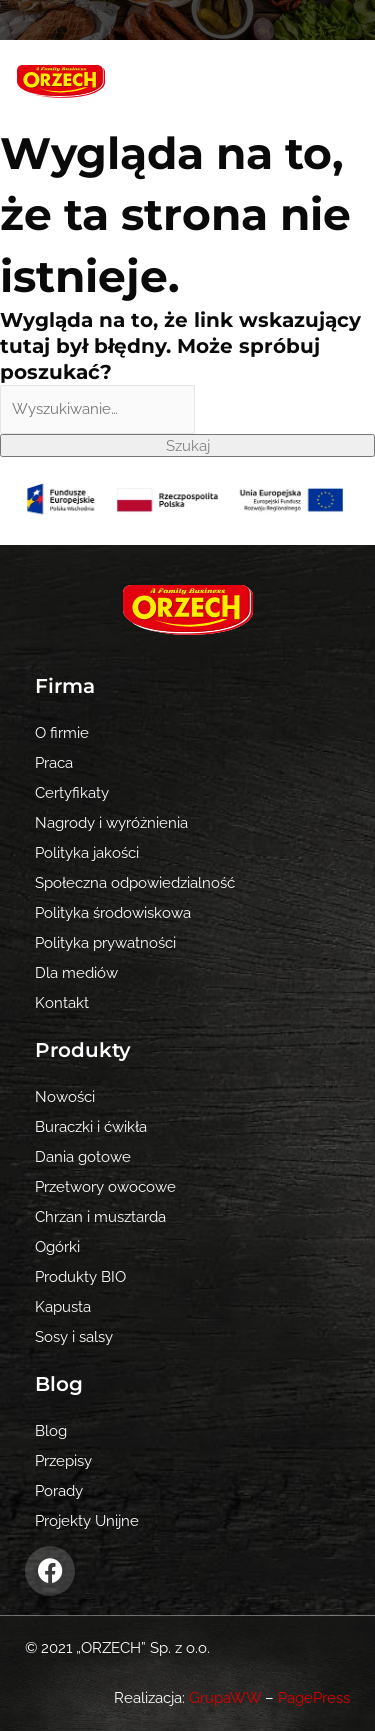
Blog (51, 1430)
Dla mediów (76, 972)
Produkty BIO (80, 1276)
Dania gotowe (83, 1156)
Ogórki (57, 1246)
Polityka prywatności (105, 942)
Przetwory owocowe (105, 1186)
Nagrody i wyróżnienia (111, 822)
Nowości (65, 1096)
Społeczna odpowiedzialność (135, 882)
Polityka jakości (87, 852)
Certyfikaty (72, 792)
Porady (59, 1490)
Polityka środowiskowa (113, 912)
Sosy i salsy (74, 1336)
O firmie (62, 732)
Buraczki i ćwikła (91, 1126)
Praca (54, 762)
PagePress (314, 1697)
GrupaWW (225, 1697)
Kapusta (63, 1306)
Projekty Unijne (87, 1520)
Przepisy (63, 1460)
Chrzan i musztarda (100, 1216)
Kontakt (62, 1002)
